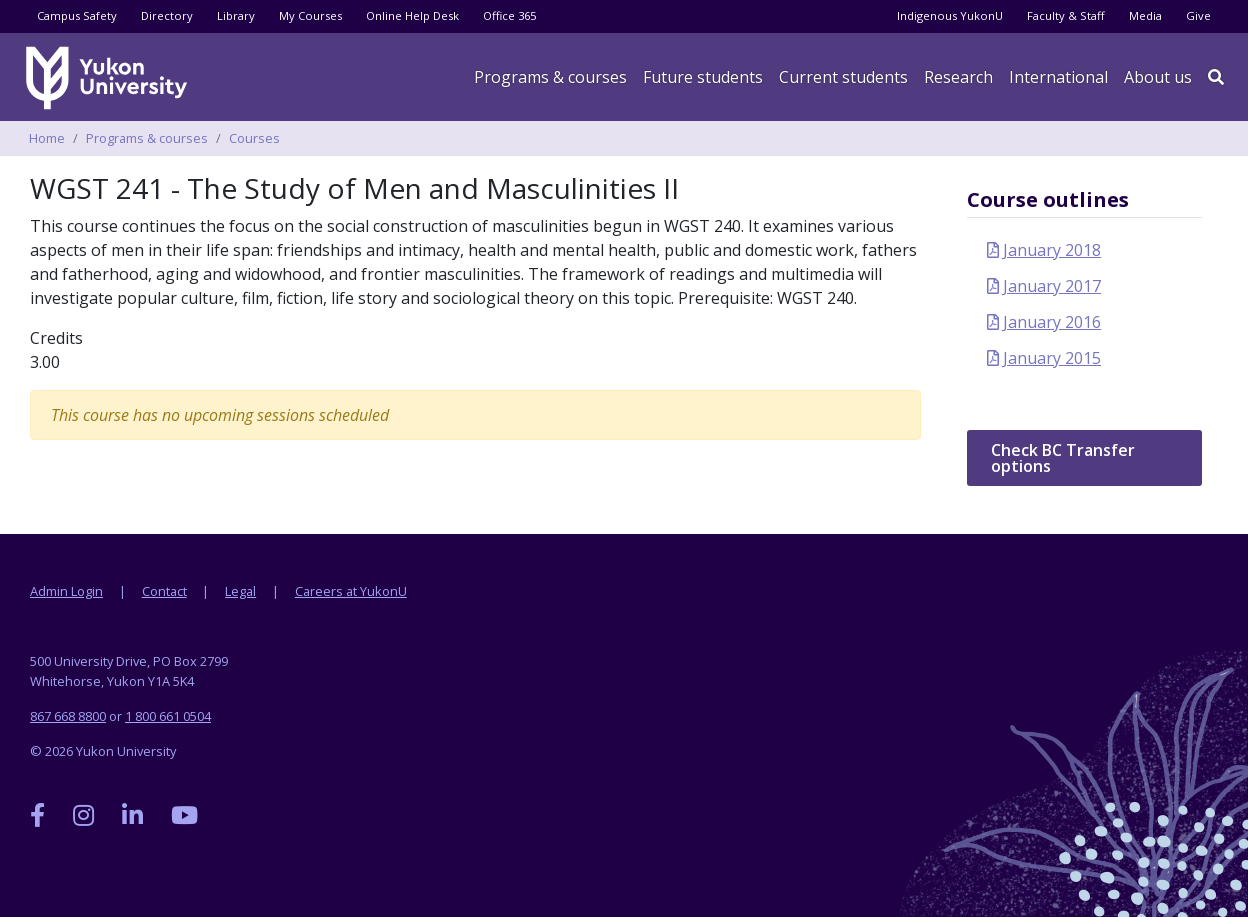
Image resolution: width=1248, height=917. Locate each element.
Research (958, 77)
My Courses (310, 15)
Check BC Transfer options (1063, 458)
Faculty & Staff (1066, 15)
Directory (167, 15)
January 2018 (1052, 250)
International (1058, 77)
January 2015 (1052, 358)
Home (47, 138)
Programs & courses (550, 77)
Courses (254, 138)
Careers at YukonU (351, 591)
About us (1158, 77)
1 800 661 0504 (168, 716)
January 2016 (1052, 322)
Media (1145, 15)
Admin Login (66, 591)
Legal (240, 591)
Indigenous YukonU (950, 15)
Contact (164, 591)
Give (1198, 15)
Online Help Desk (412, 15)
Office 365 (509, 15)
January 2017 (1052, 286)
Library (236, 15)
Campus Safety (77, 15)
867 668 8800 (68, 716)
